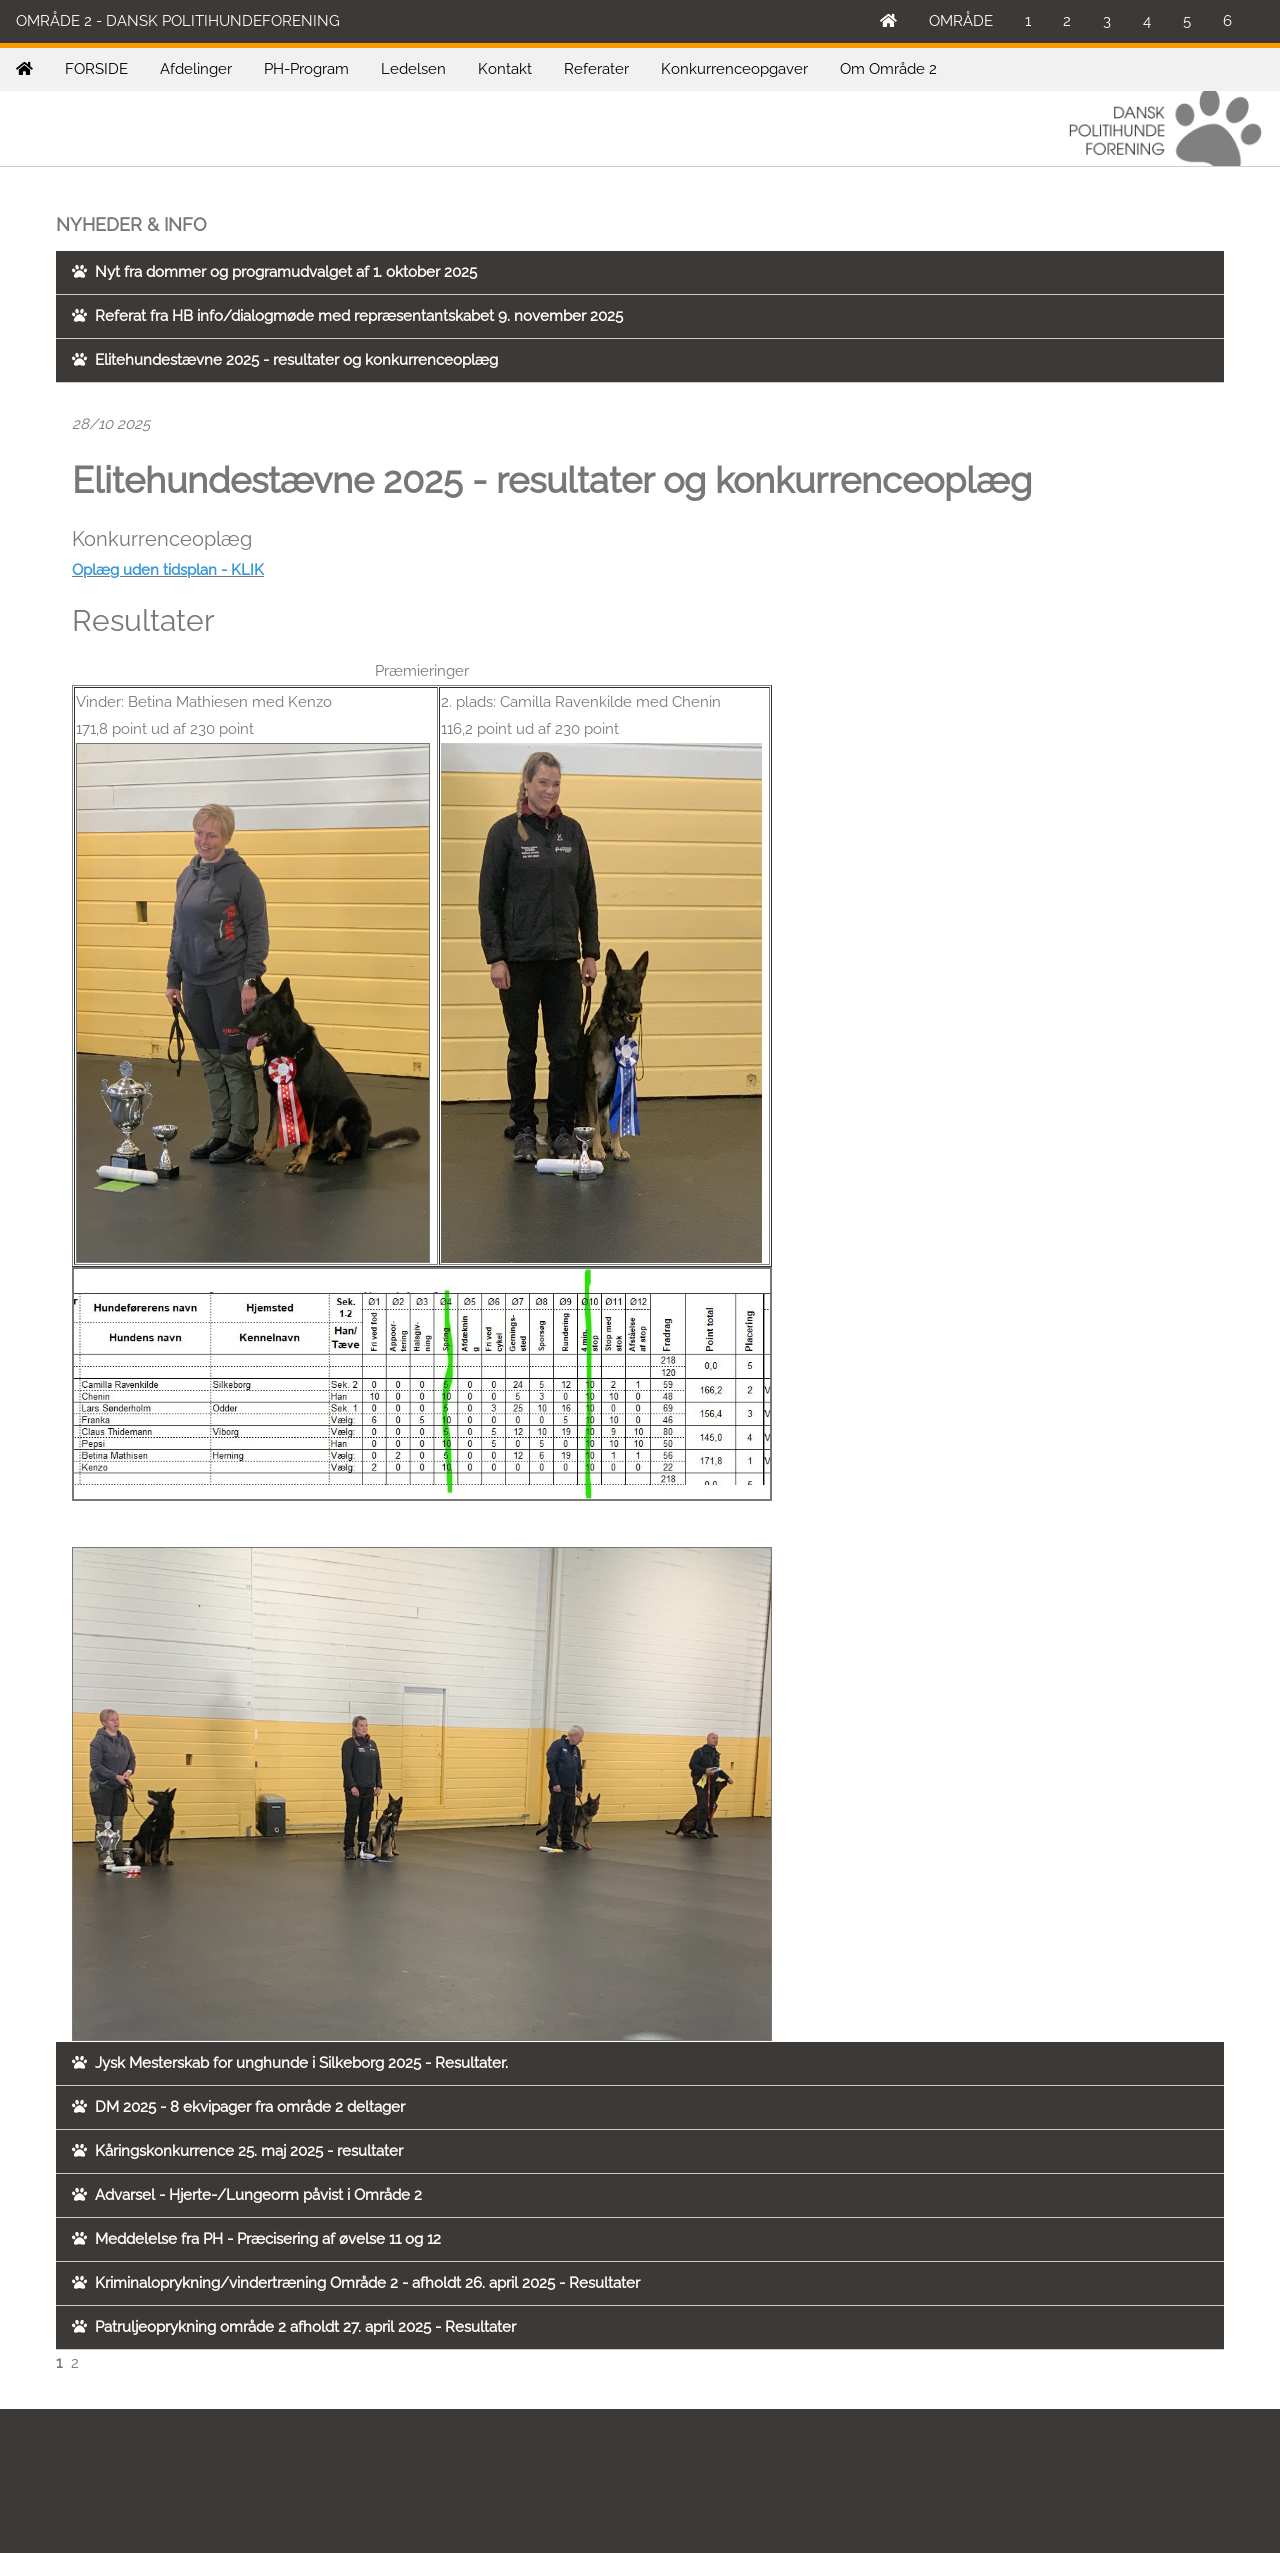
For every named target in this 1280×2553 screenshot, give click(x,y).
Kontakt (505, 69)
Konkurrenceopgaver (734, 69)
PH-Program (306, 69)
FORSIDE (96, 69)
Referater (596, 69)
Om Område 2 (888, 69)
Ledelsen (413, 69)
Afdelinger (196, 69)
